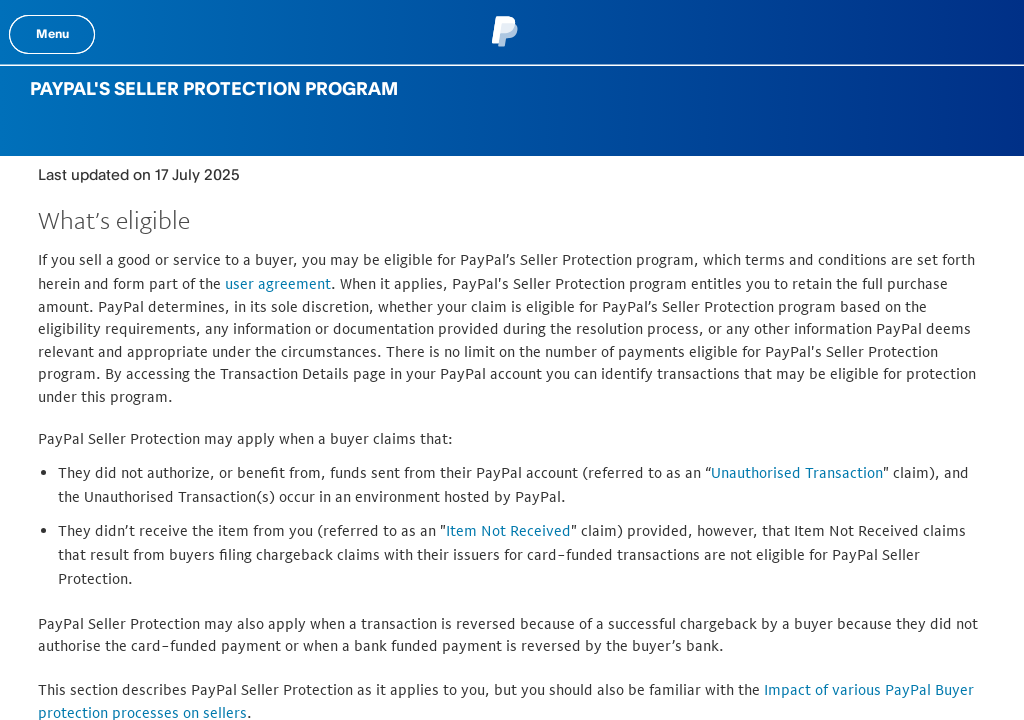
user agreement (278, 283)
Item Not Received (508, 530)
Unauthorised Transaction (797, 472)
